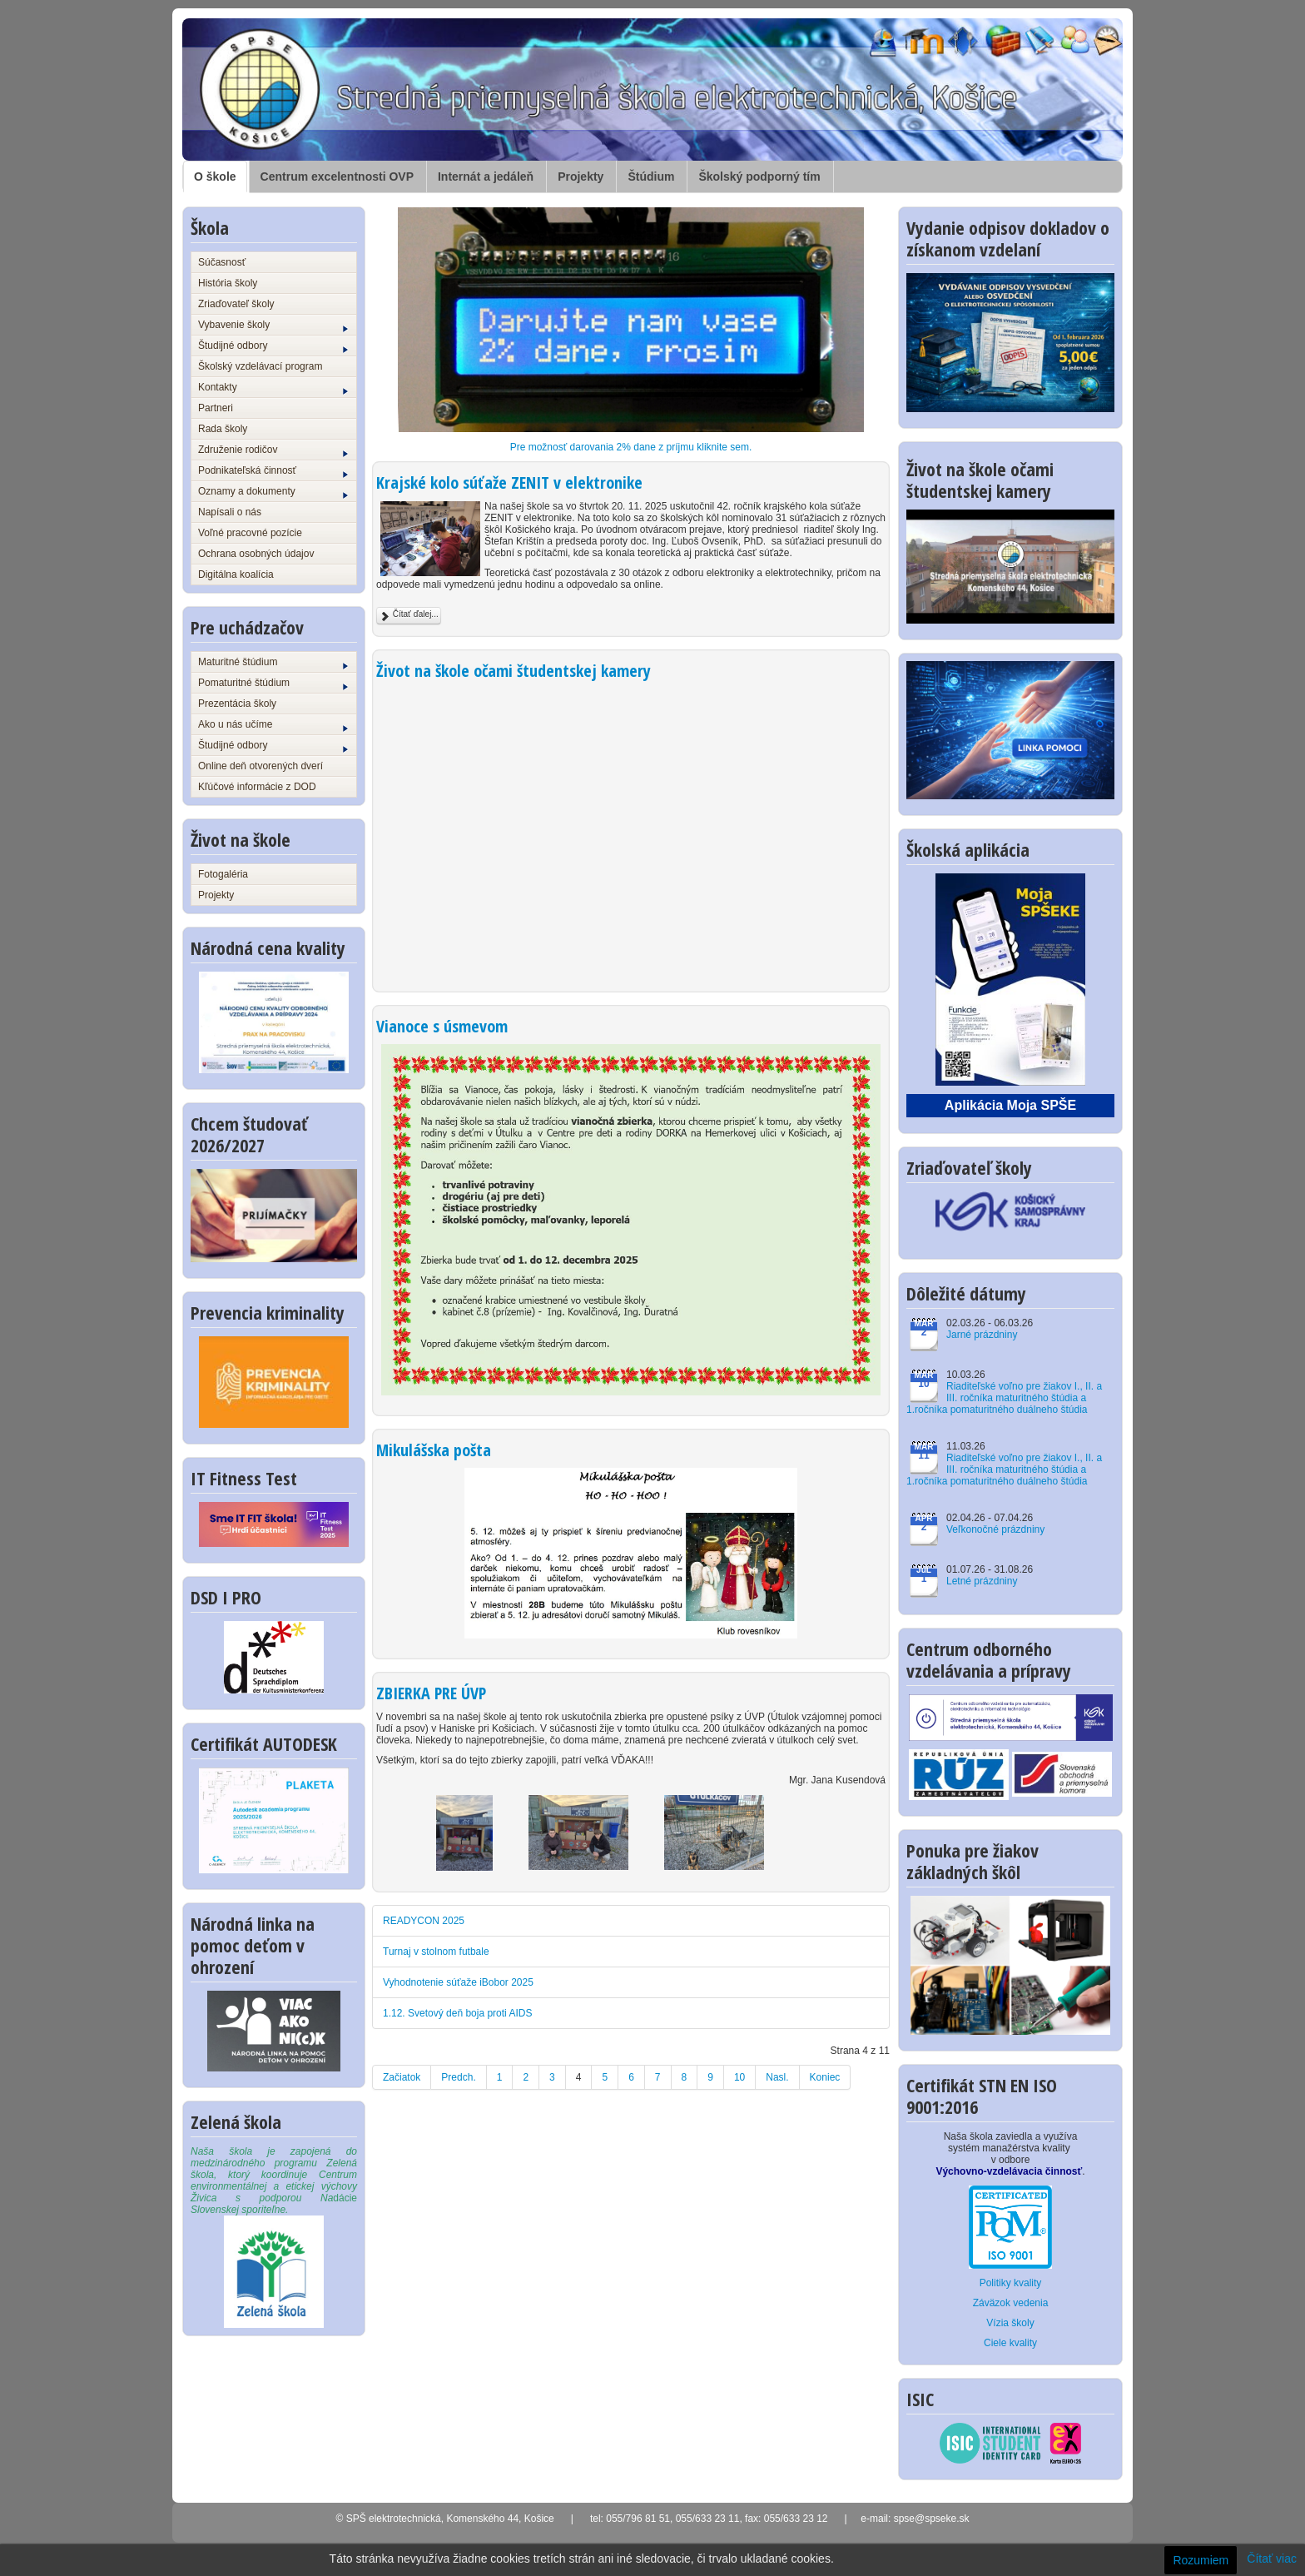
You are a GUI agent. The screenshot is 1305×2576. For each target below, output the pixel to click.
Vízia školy (1010, 2323)
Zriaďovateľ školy (236, 304)
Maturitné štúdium (273, 662)
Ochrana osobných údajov (256, 553)
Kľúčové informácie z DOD (257, 787)
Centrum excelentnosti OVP (337, 176)
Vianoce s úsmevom (442, 1026)
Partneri (215, 408)
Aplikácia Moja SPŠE (1010, 1105)
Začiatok (401, 2077)
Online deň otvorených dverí (260, 766)
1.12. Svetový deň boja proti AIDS (457, 2013)
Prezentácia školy (237, 703)
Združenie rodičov (273, 450)
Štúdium (651, 176)
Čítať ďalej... (409, 615)
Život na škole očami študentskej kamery (513, 670)
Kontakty (273, 388)
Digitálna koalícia (236, 574)
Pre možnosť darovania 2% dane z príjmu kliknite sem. (631, 447)
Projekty (580, 176)
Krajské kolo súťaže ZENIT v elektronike (509, 482)
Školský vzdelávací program (260, 366)
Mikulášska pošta (433, 1450)
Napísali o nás (229, 512)
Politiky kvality (1011, 2283)
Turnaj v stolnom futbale (436, 1951)
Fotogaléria (223, 874)
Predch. (458, 2077)
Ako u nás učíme (273, 725)
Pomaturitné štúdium (273, 683)
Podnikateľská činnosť (273, 471)
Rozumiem (1200, 2560)
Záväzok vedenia (1011, 2303)
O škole (215, 176)
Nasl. (777, 2077)
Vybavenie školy (273, 325)
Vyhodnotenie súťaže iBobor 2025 (458, 1982)
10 (739, 2077)
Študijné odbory (273, 346)
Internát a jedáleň (485, 176)
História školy (227, 283)
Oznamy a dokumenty (273, 492)
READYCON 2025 (423, 1921)
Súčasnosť (222, 262)
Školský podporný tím (759, 176)
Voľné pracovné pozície (250, 533)
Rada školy (222, 429)
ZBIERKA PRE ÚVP (431, 1693)
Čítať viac (1272, 2558)
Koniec (825, 2077)
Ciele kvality (1010, 2343)
